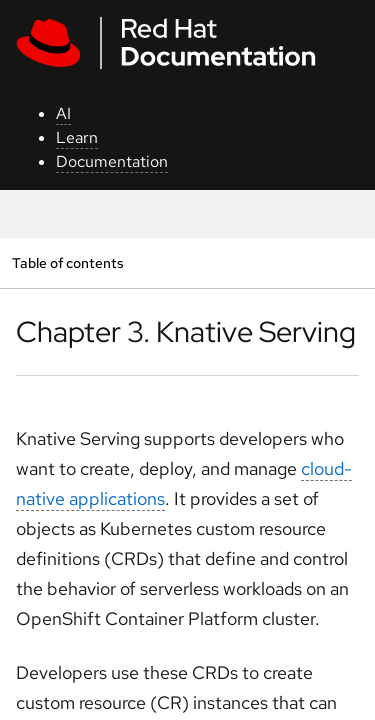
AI (63, 113)
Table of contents (67, 262)
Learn (77, 137)
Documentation (112, 161)
